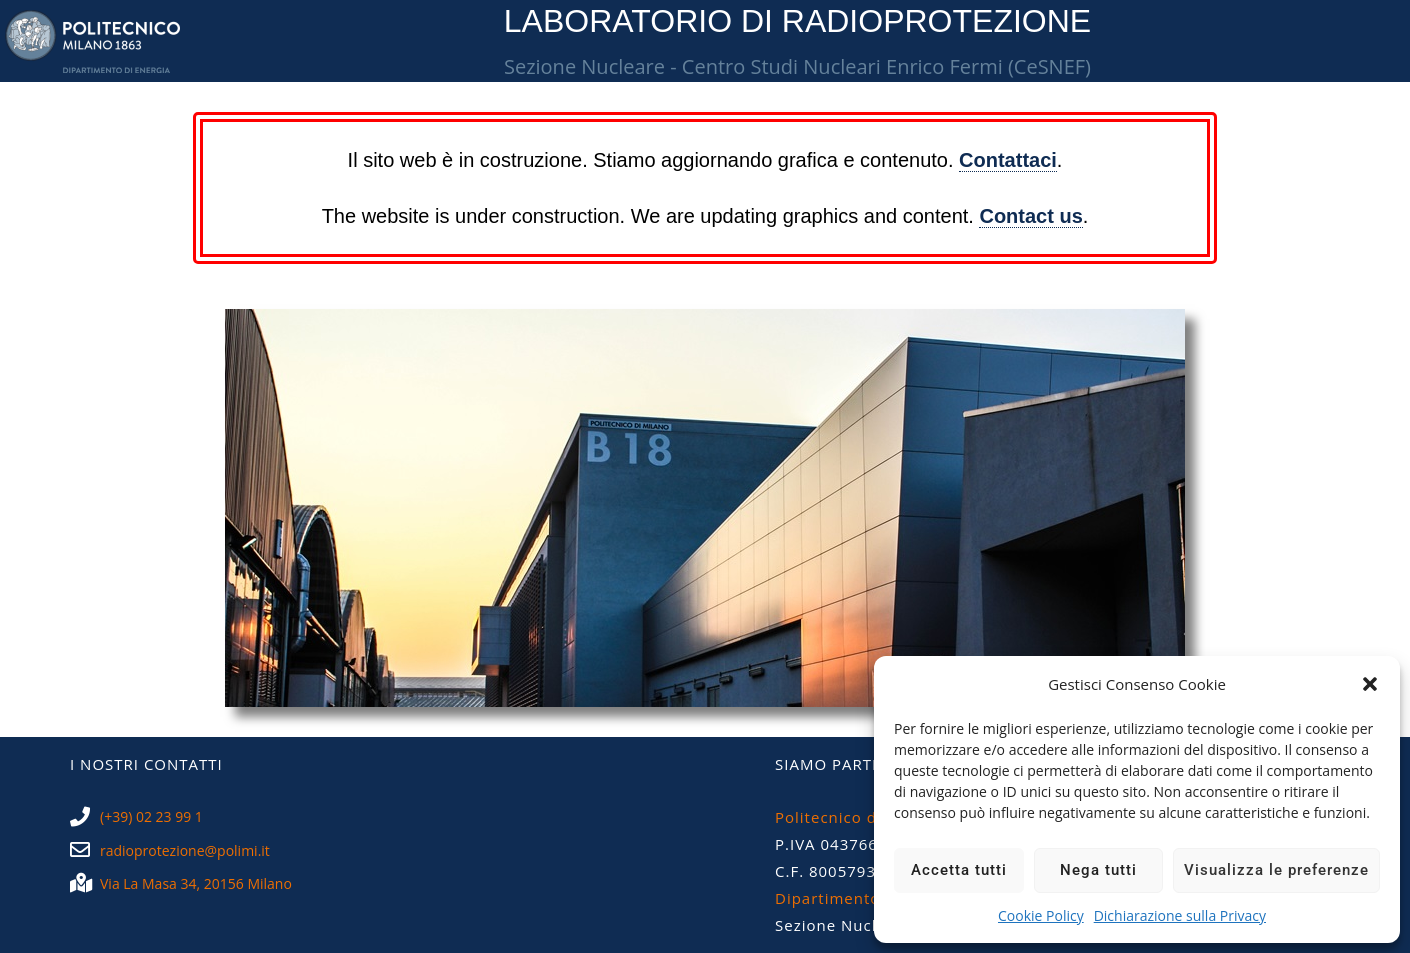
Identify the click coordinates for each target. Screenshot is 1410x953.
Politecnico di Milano (857, 817)
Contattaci (1008, 160)
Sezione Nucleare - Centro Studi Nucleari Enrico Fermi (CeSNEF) (797, 66)
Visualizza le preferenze (1276, 870)
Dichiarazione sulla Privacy (1180, 915)
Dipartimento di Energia (869, 898)
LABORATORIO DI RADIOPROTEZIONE (797, 21)
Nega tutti (1098, 870)
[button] (1370, 684)
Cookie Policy (1041, 915)
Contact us (1030, 216)
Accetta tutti (959, 870)
